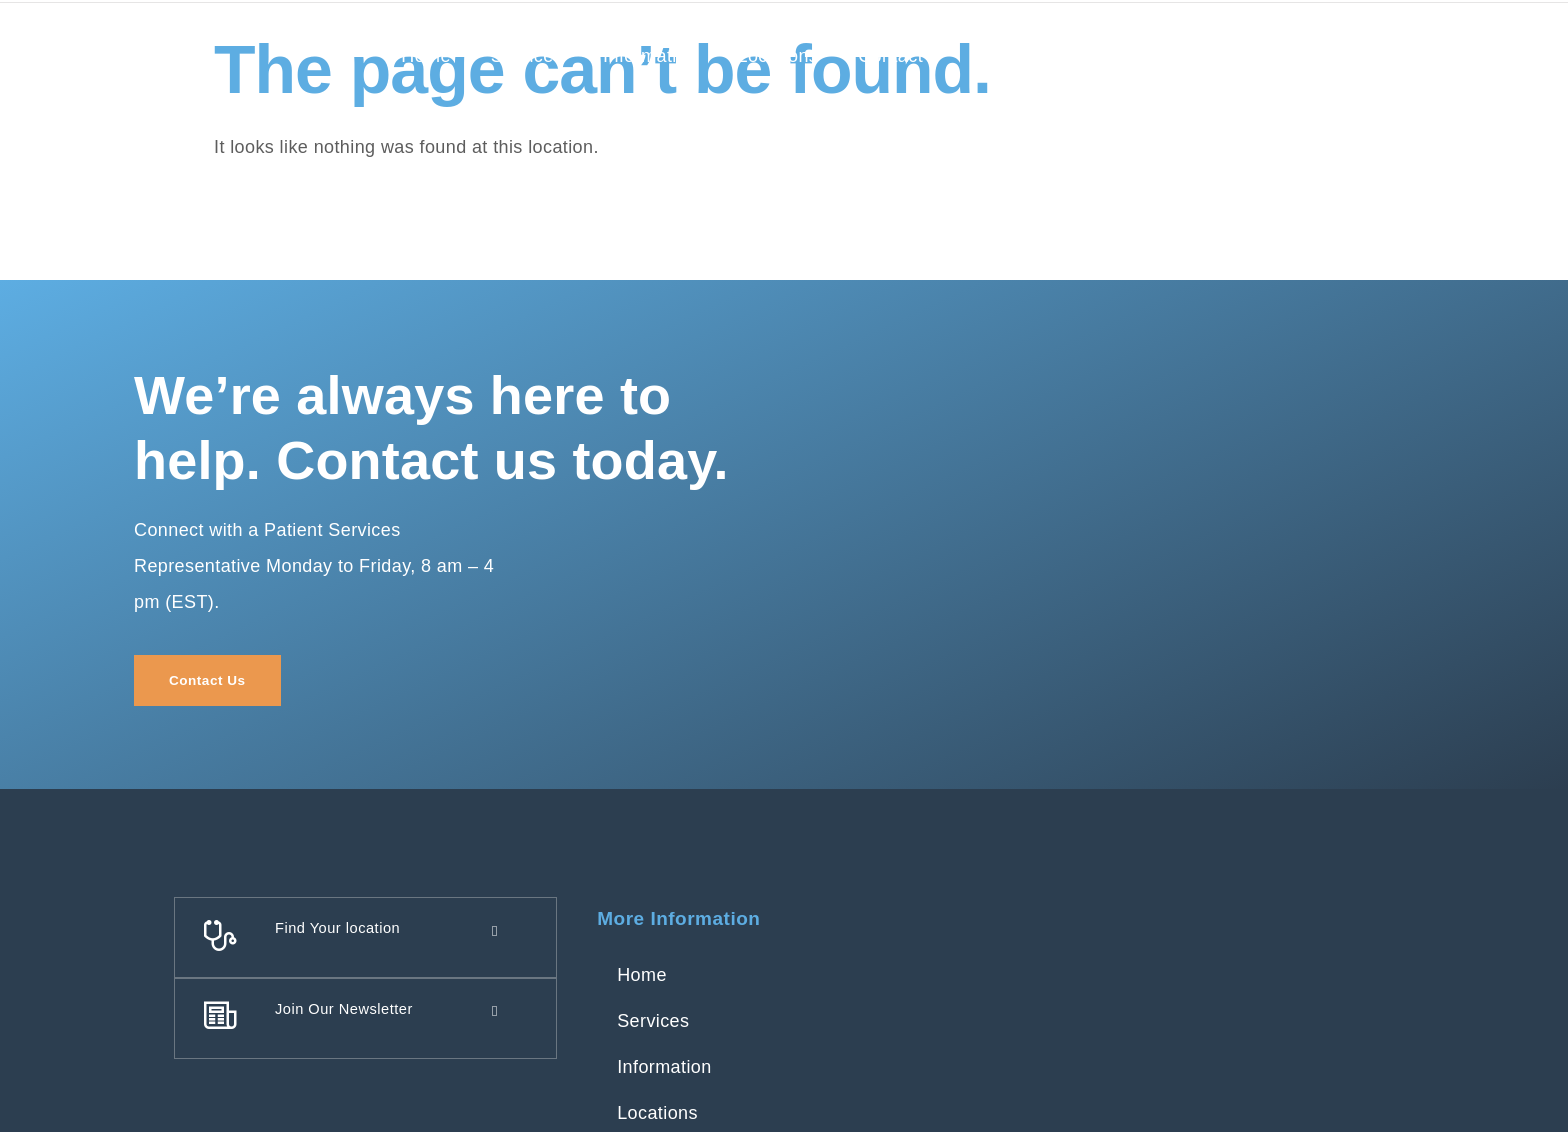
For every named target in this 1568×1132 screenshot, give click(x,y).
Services (527, 56)
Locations (778, 56)
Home (426, 56)
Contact (890, 56)
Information (650, 56)
